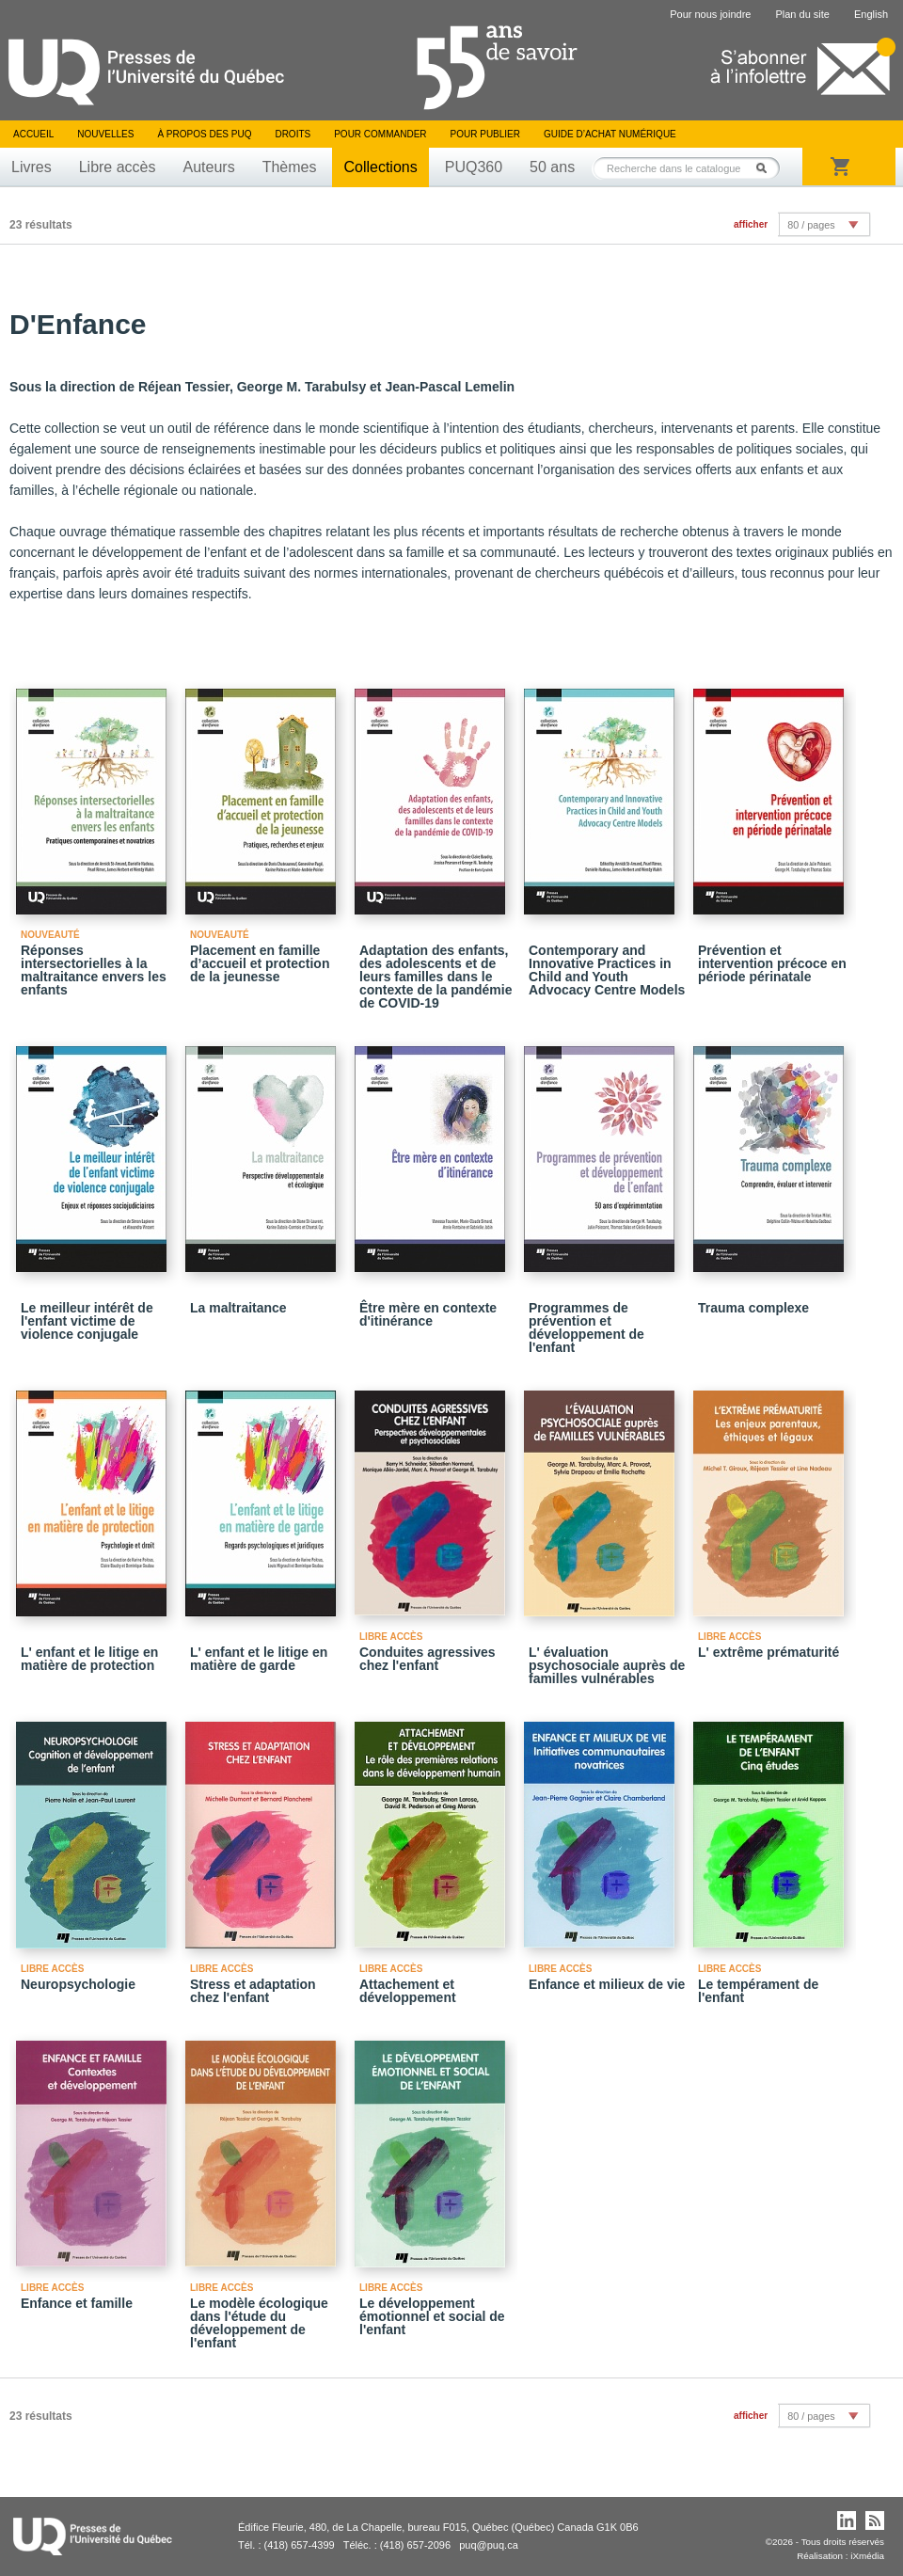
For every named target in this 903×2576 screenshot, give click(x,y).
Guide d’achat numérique (610, 134)
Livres (31, 167)
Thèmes (289, 167)
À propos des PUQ (204, 134)
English (871, 14)
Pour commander (380, 134)
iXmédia (867, 2556)
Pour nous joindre (710, 14)
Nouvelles (105, 134)
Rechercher (766, 168)
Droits (292, 134)
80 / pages (810, 225)
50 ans (552, 167)
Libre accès (117, 167)
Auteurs (209, 167)
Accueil (33, 134)
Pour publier (485, 134)
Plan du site (802, 14)
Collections (380, 167)
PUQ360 (473, 167)
